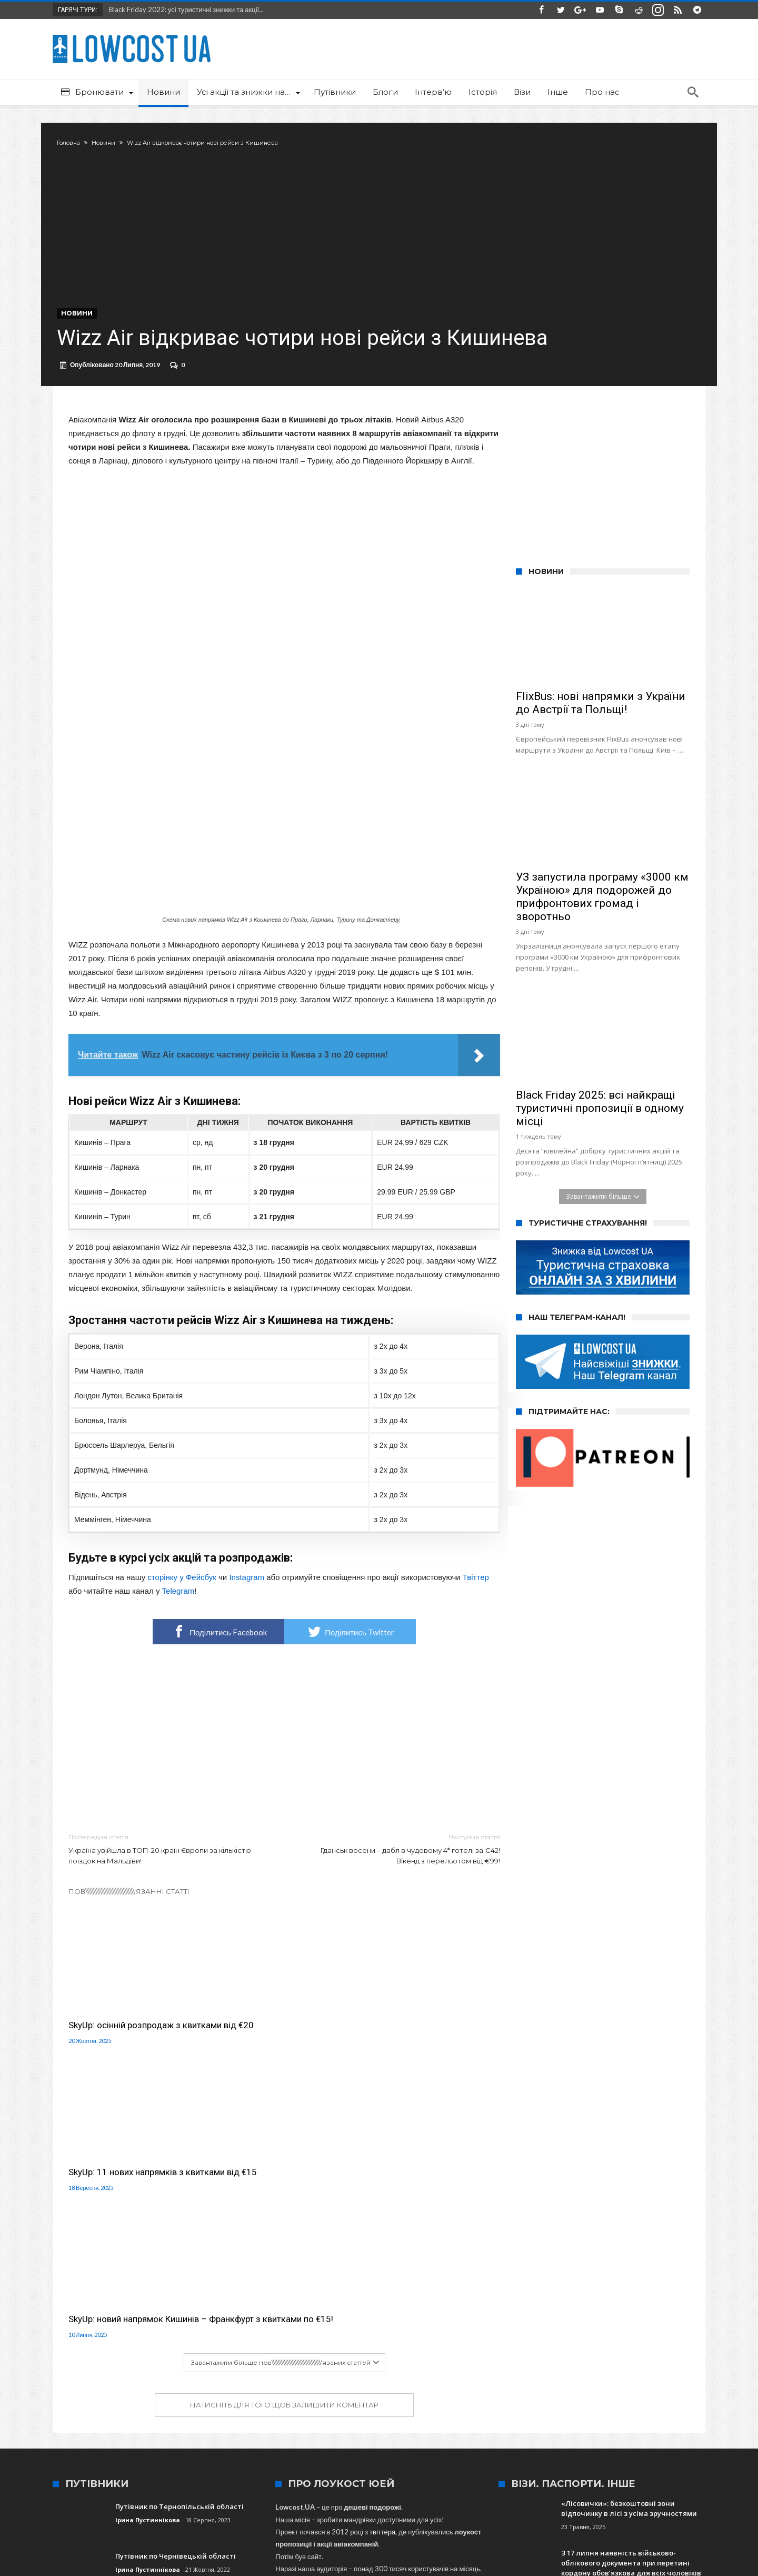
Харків (312, 2428)
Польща (480, 2428)
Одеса (282, 2428)
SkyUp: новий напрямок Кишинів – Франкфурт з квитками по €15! (429, 2033)
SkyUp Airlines (391, 2428)
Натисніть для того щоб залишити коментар (284, 2125)
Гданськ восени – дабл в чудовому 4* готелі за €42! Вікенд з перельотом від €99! (400, 1869)
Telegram (178, 1611)
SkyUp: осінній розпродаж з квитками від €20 (124, 2033)
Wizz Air (345, 2428)
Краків (251, 2428)
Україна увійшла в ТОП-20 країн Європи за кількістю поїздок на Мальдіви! (168, 1869)
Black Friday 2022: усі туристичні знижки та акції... (184, 9)
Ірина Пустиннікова (147, 2240)
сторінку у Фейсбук (181, 1598)
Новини (115, 142)
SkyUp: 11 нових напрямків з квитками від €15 (273, 2033)
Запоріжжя (161, 2428)
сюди (298, 2350)
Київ (549, 2428)
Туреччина (440, 2428)
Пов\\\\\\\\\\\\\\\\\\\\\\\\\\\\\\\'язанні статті (129, 1912)
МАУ (223, 2428)
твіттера (382, 2252)
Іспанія (606, 2428)
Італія (575, 2428)
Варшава (517, 2428)
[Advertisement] (284, 1760)
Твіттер (476, 1598)
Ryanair (639, 2428)
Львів (197, 2428)
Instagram (246, 1598)
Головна (80, 142)
